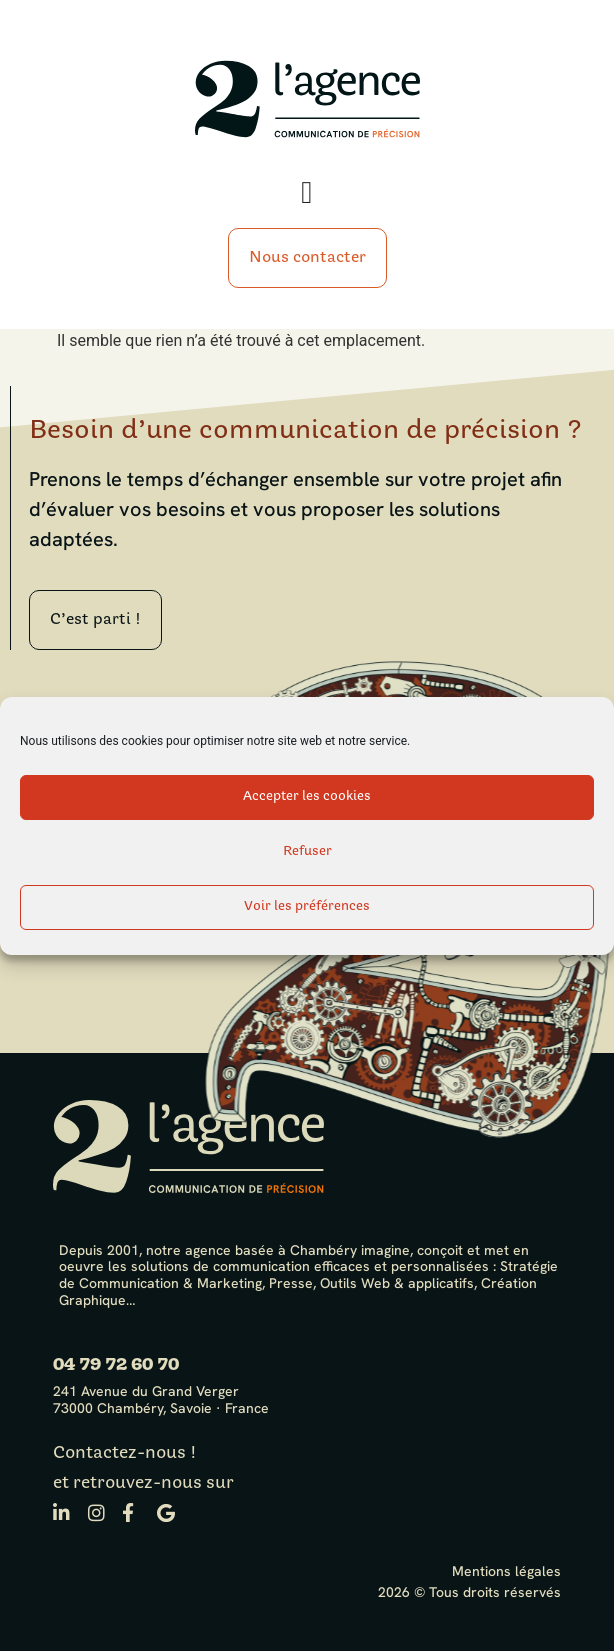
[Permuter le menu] (306, 192)
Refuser (307, 851)
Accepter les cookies (307, 796)
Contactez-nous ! (125, 1453)
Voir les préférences (307, 906)
